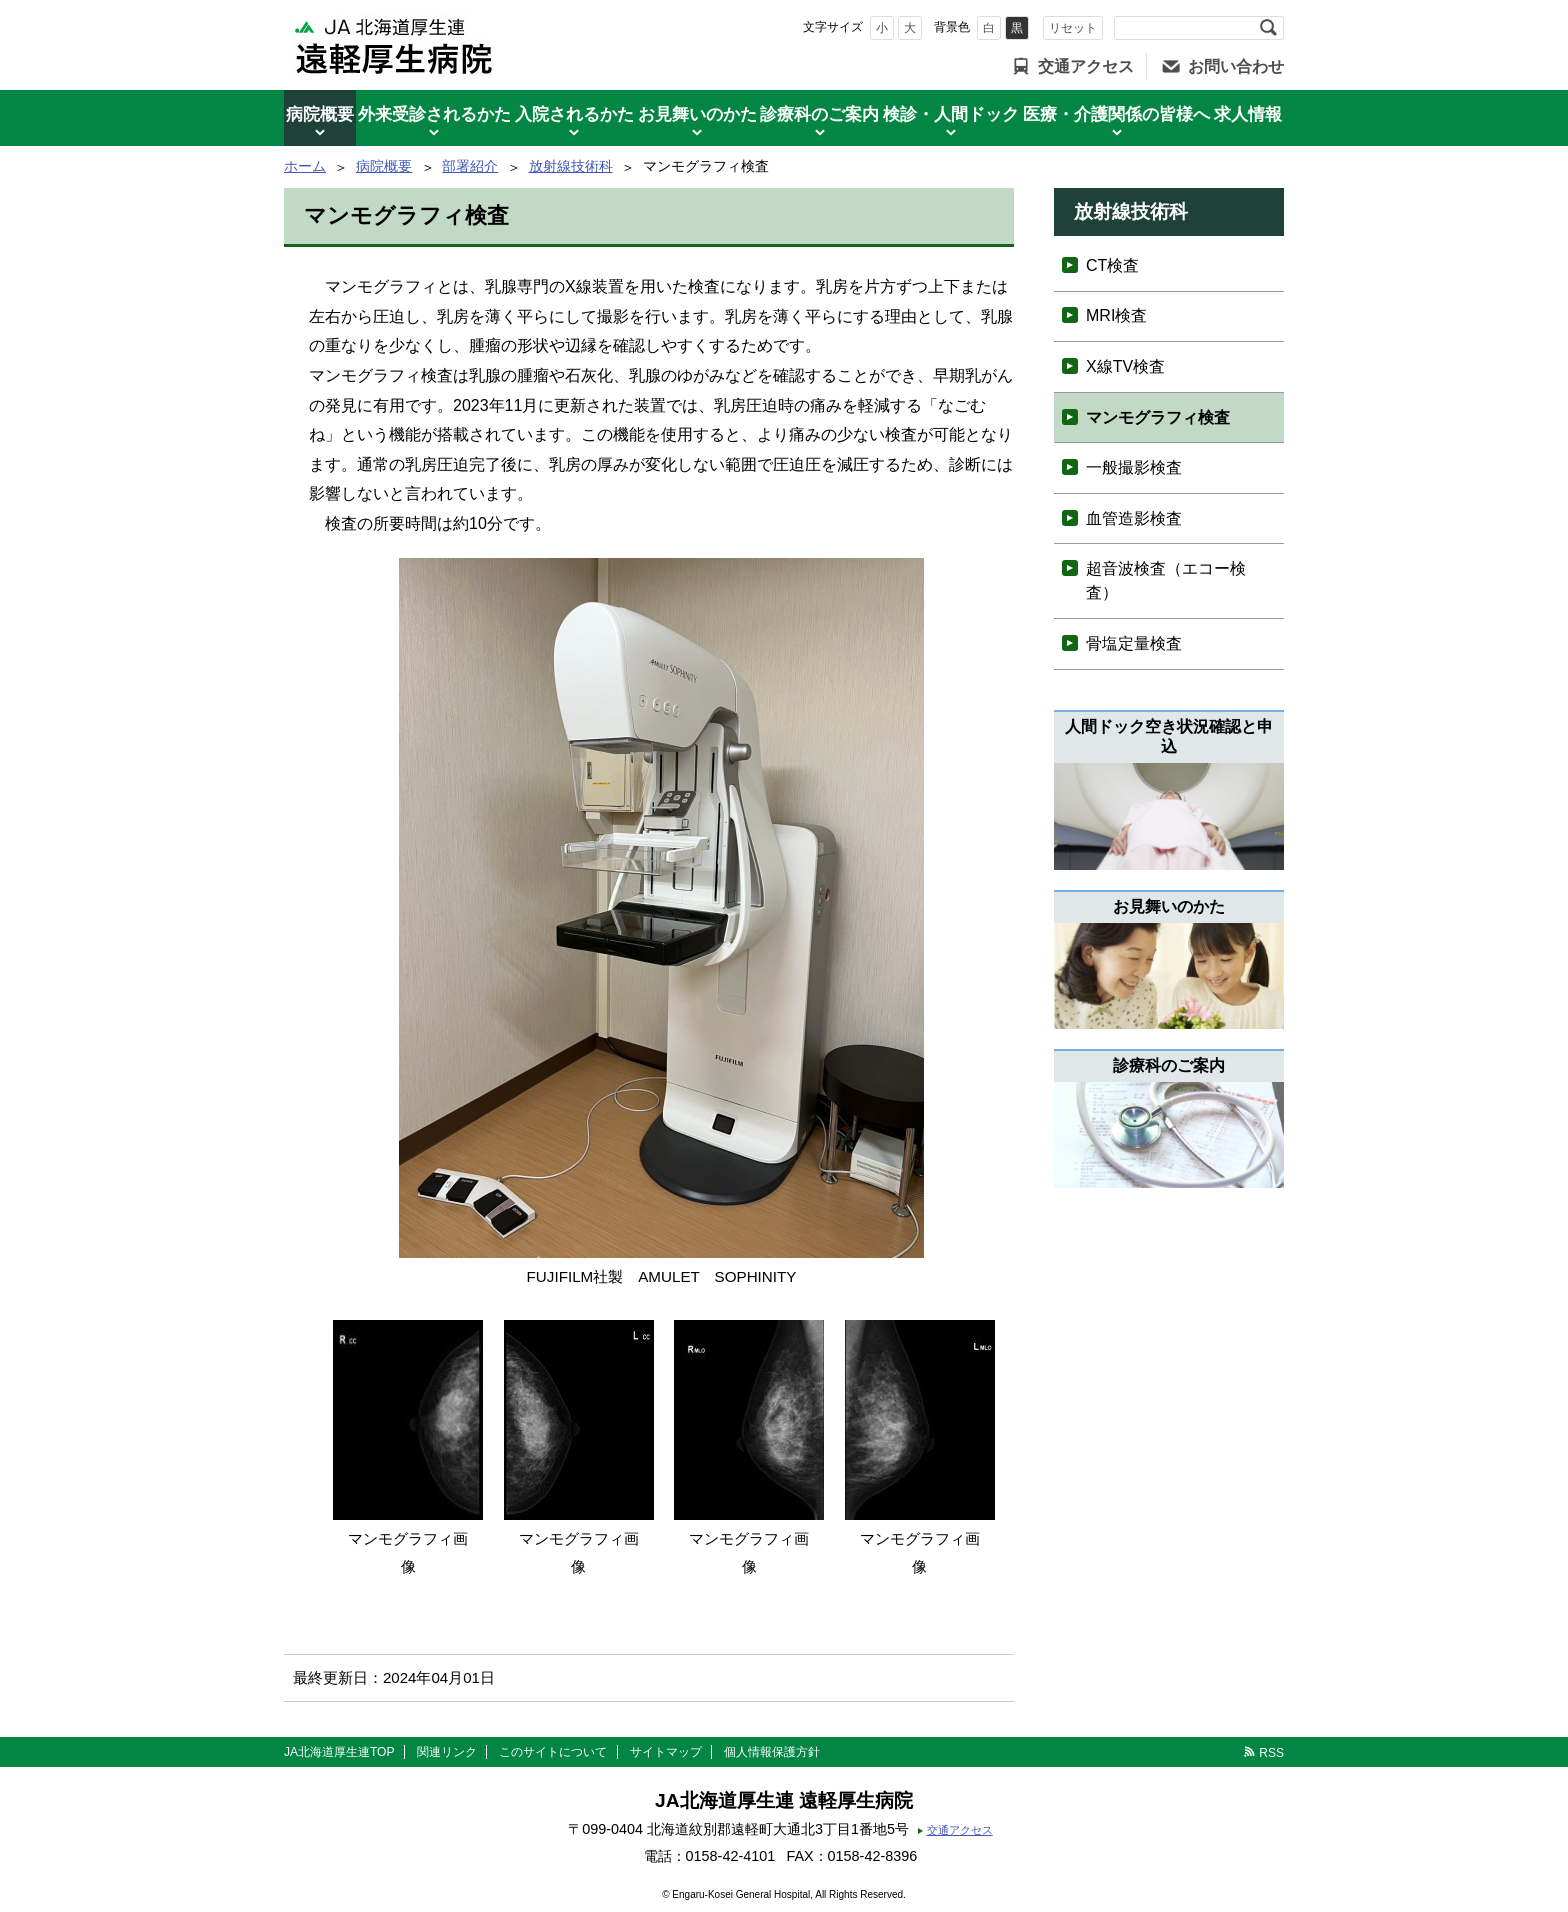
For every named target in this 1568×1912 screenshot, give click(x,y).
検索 (1268, 28)
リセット (1073, 28)
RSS (1271, 1753)
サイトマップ (666, 1752)
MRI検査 (1116, 315)
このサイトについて (553, 1752)
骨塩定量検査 (1134, 643)
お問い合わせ (1236, 66)
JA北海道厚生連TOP (339, 1752)
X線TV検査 (1125, 366)
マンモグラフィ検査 (1158, 417)
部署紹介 (470, 166)
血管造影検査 (1134, 518)
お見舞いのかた (697, 114)
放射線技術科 (571, 166)
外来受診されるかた (434, 114)
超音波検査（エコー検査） (1166, 580)
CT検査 (1112, 265)
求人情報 (1248, 114)
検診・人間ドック (951, 114)
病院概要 (320, 114)
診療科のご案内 (819, 114)
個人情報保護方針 (772, 1752)
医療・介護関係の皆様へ (1116, 114)
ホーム (305, 166)
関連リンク (447, 1752)
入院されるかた (574, 114)
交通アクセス (1086, 66)
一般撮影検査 (1134, 467)
